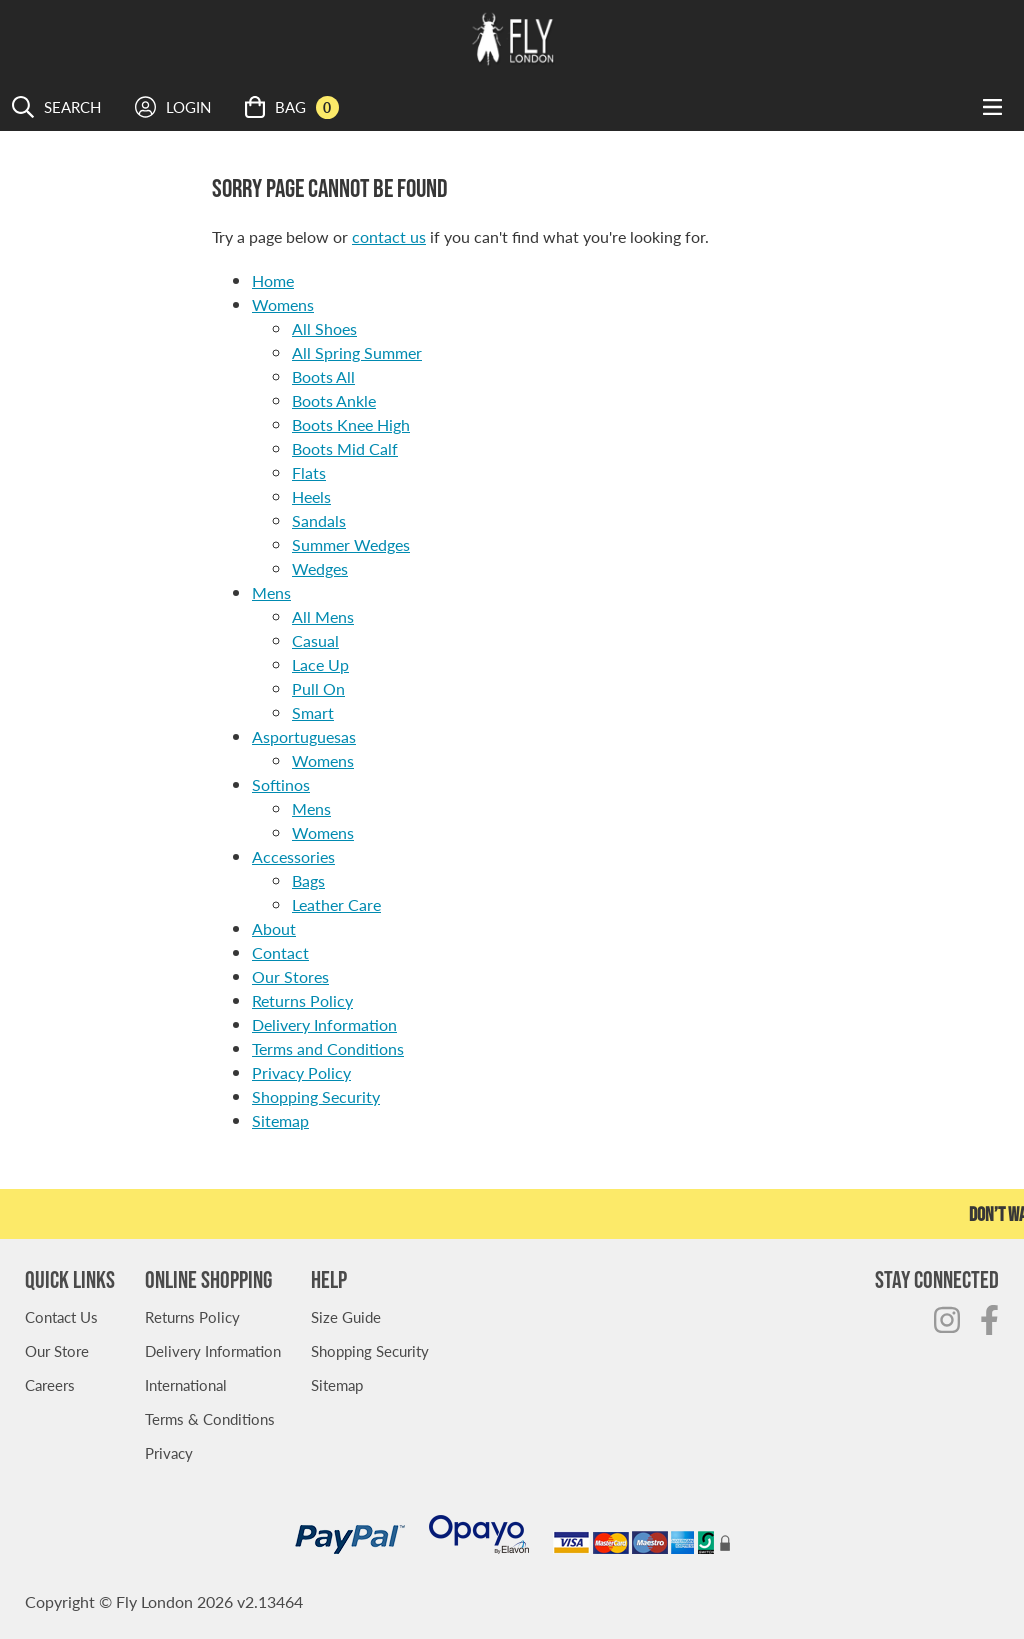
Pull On (318, 688)
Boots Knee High (351, 424)
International (186, 1384)
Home (273, 280)
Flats (309, 472)
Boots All (323, 376)
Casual (315, 640)
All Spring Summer (357, 352)
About (274, 928)
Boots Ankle (334, 400)
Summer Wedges (351, 544)
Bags (308, 880)
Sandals (319, 520)
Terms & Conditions (210, 1418)
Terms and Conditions (328, 1048)
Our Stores (290, 976)
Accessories (293, 856)
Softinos (281, 784)
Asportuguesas (304, 736)
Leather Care (336, 904)
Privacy (169, 1452)
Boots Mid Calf (345, 448)
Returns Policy (302, 1000)
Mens (271, 592)
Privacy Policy (301, 1072)
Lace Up (320, 664)
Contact (280, 952)
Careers (50, 1384)
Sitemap (280, 1120)
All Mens (323, 616)
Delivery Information (324, 1024)
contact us (389, 236)
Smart (313, 712)
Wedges (320, 568)
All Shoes (324, 328)
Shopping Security (316, 1096)
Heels (311, 496)
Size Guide (346, 1316)
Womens (283, 304)
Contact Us (61, 1316)
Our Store (57, 1350)
